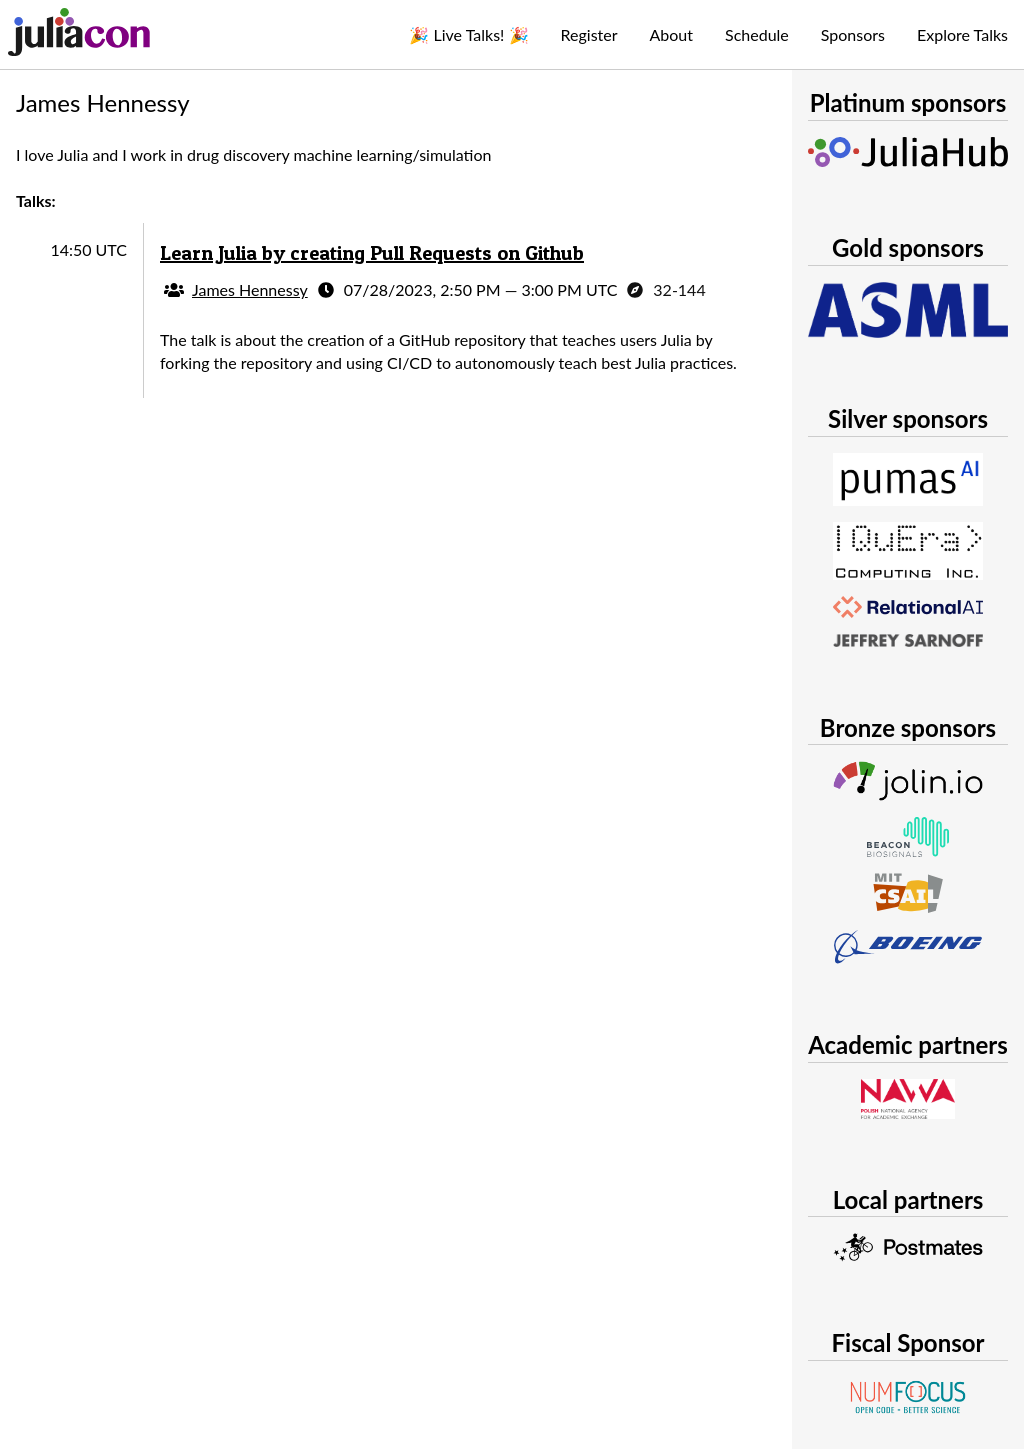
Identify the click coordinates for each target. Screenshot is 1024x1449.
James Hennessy (250, 289)
